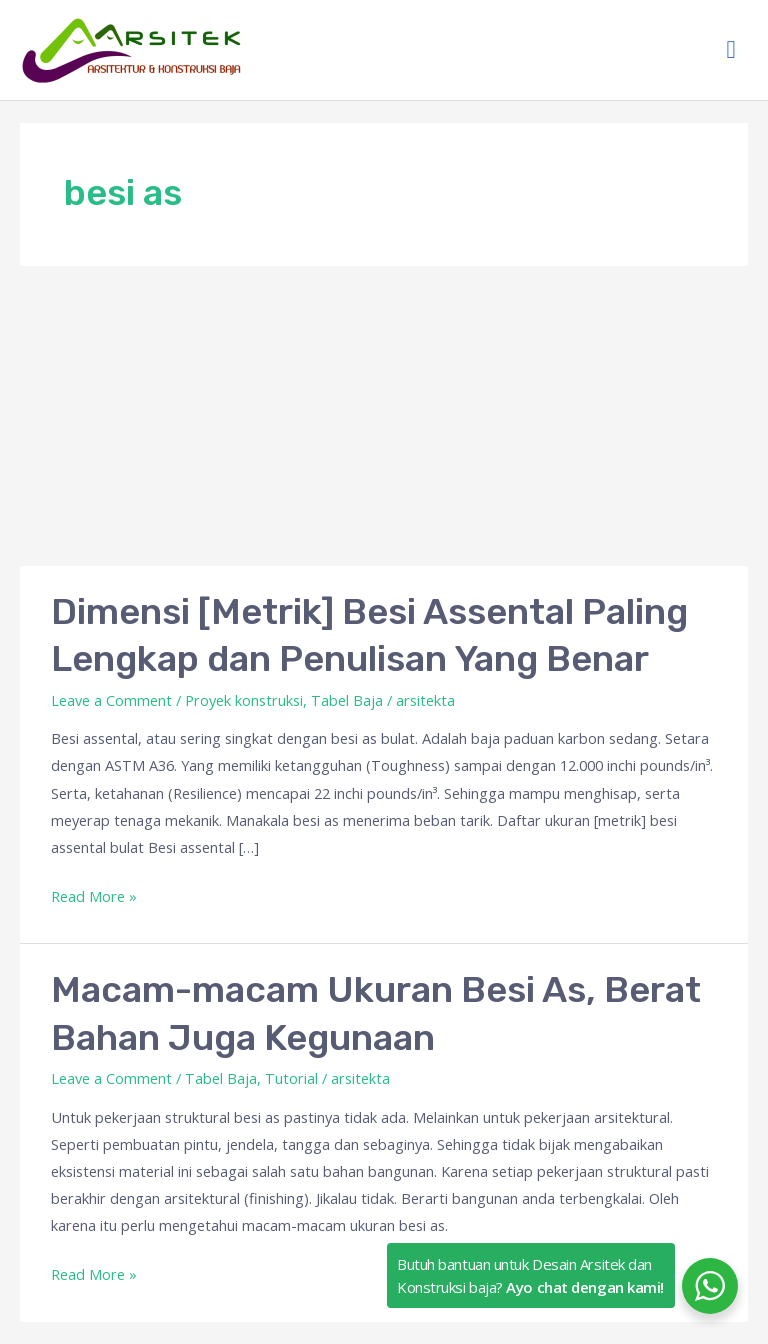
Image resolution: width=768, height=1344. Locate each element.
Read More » (94, 894)
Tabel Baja (347, 700)
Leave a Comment (111, 700)
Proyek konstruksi (244, 700)
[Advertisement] (384, 416)
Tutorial (291, 1078)
